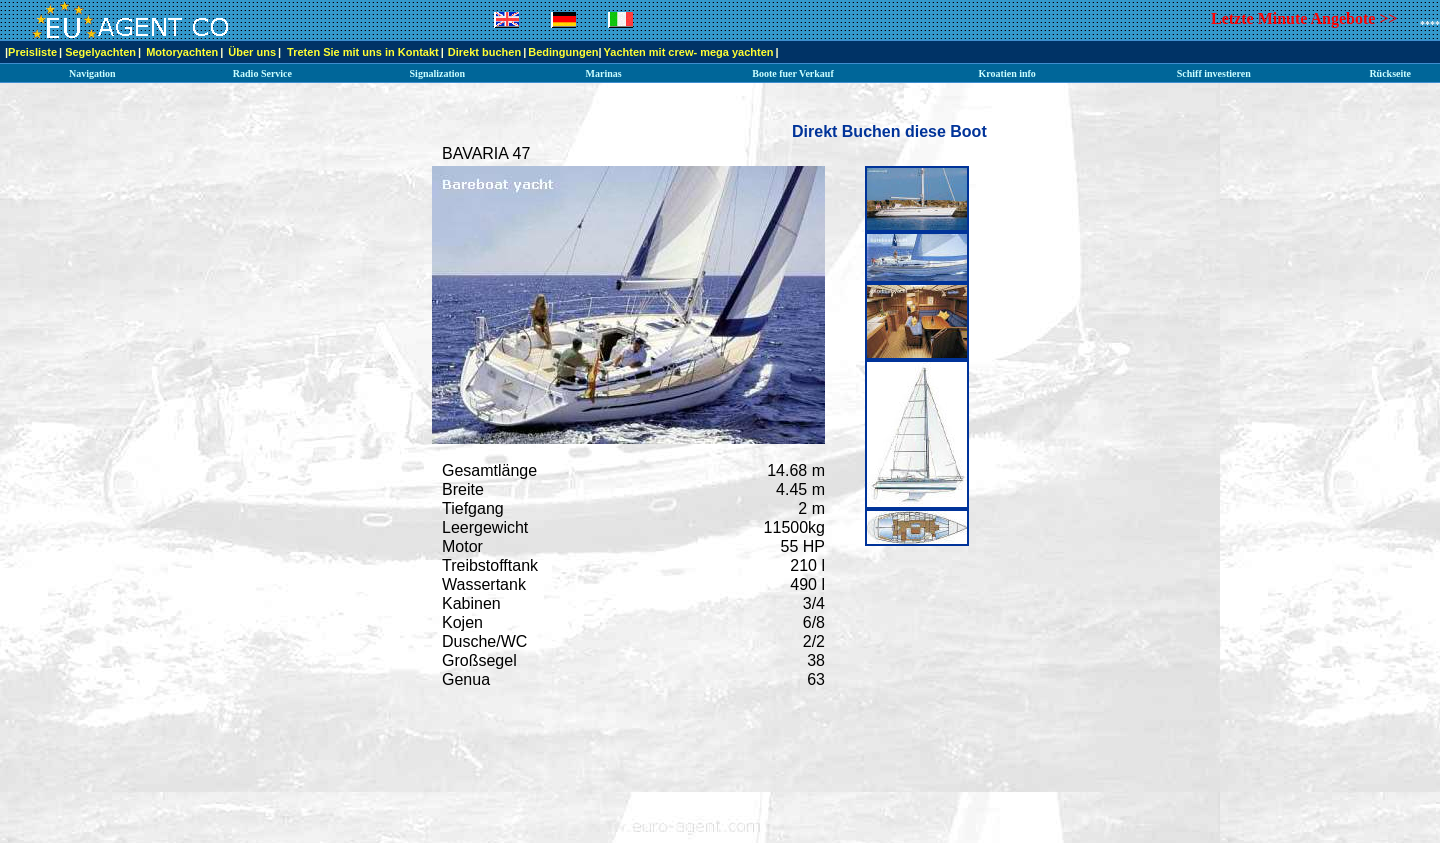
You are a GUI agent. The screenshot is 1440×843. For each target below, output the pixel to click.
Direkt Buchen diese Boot (889, 131)
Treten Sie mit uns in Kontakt (363, 52)
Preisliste (32, 52)
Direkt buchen (484, 52)
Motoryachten (182, 52)
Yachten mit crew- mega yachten (689, 52)
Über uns (252, 52)
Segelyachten (100, 52)
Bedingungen (563, 52)
